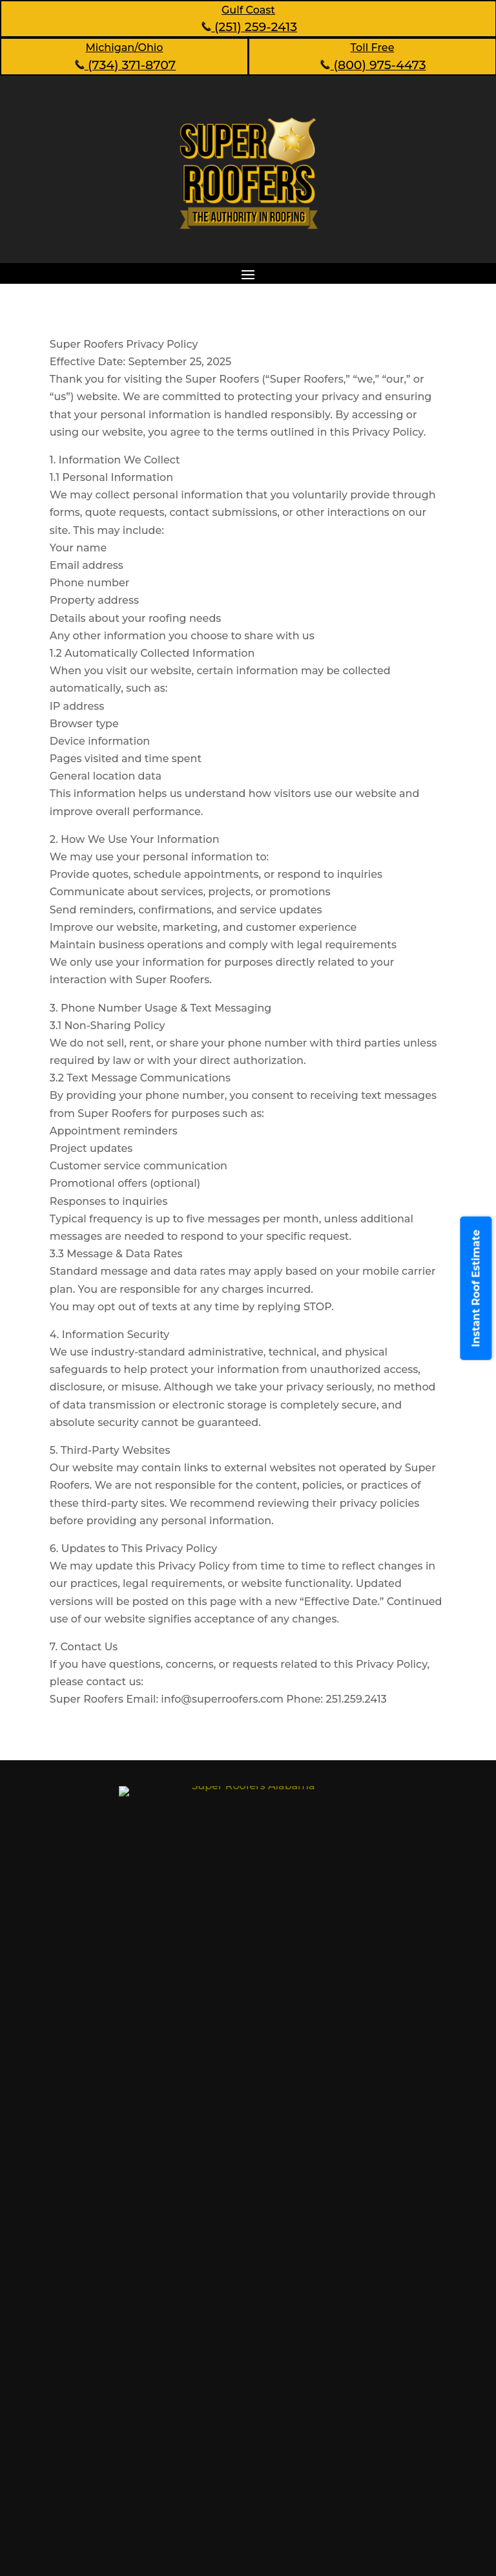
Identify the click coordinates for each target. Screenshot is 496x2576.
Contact (295, 2285)
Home (82, 2261)
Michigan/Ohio (124, 47)
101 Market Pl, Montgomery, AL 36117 (195, 2164)
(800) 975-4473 (372, 65)
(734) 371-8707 (124, 65)
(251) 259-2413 (248, 26)
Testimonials (308, 2261)
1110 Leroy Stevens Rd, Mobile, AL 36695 (203, 2089)
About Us (90, 2285)
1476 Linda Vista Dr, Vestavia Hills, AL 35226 (212, 2126)
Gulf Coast (248, 10)
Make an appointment (248, 2460)
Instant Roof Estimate (476, 1288)
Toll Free (373, 47)
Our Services (99, 2309)
